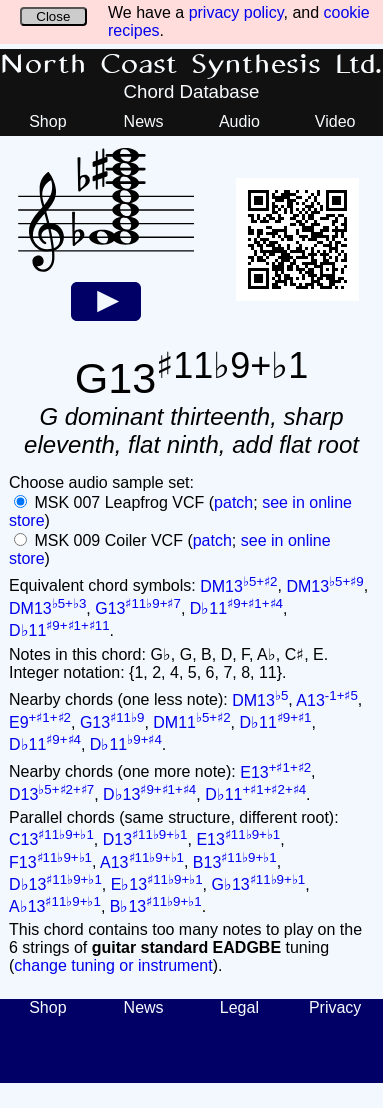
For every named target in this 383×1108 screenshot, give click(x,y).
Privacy (335, 1007)
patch (233, 502)
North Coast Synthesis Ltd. (191, 65)
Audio (239, 121)
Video (335, 121)
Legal (239, 1007)
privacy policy (236, 12)
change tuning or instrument (113, 965)
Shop (47, 121)
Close (53, 16)
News (144, 121)
